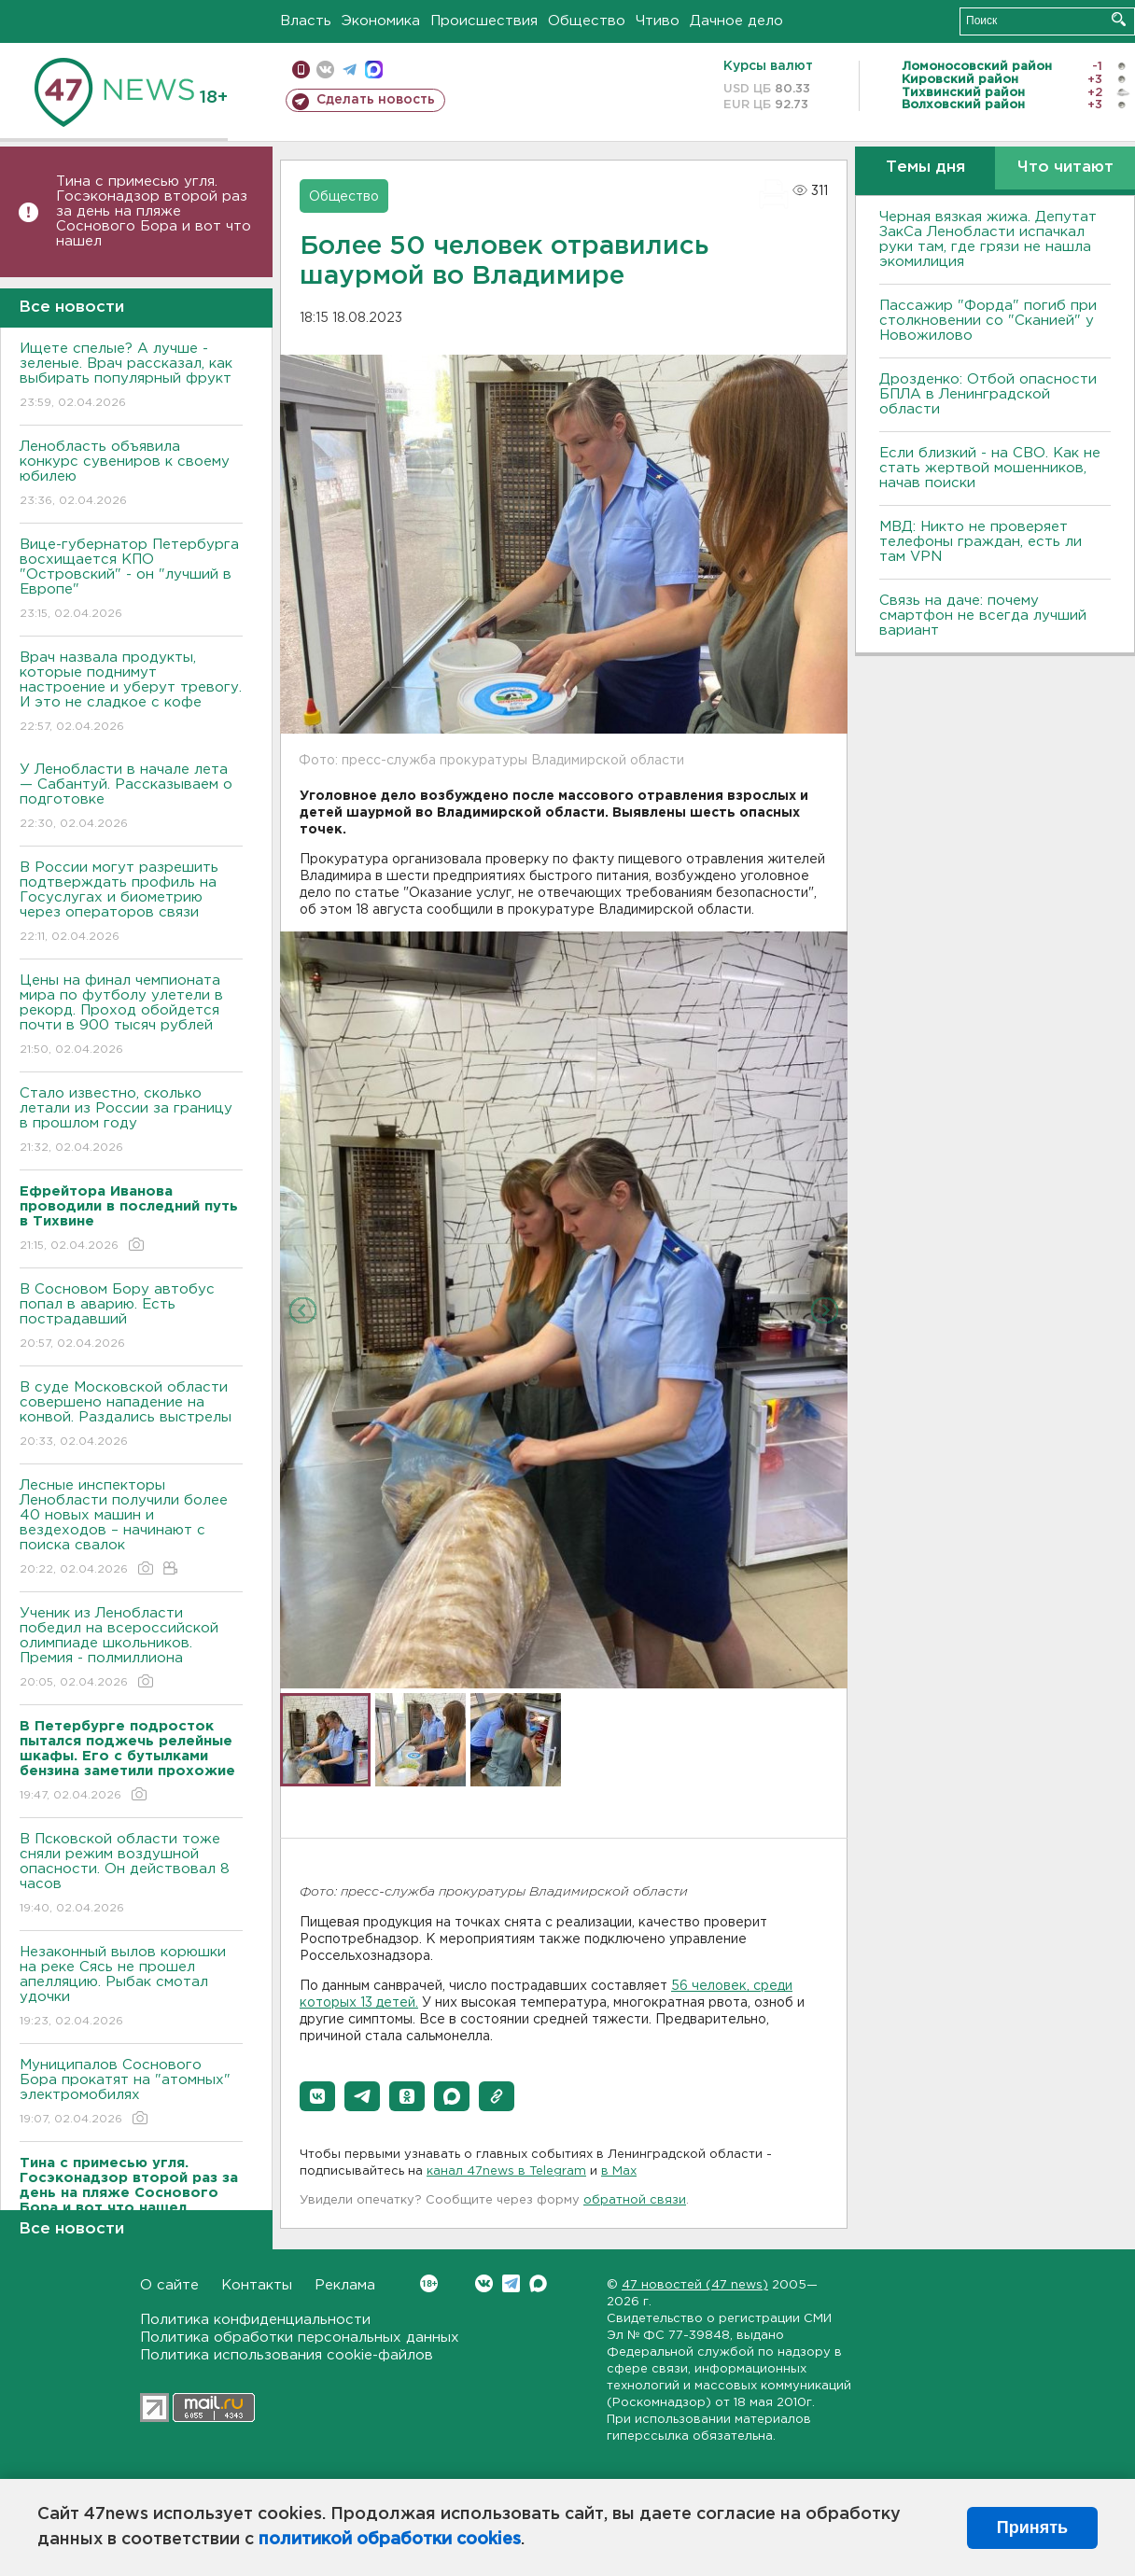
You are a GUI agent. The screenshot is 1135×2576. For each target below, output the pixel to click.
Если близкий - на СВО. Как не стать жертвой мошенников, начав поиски (989, 468)
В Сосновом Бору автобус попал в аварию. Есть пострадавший (131, 1317)
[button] (317, 2096)
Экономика (381, 21)
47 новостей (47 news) (695, 2285)
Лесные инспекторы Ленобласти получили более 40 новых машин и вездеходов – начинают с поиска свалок (131, 1528)
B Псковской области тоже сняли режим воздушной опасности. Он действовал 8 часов (131, 1874)
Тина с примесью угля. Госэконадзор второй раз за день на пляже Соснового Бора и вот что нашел (153, 211)
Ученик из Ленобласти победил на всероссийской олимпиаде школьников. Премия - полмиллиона (131, 1648)
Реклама (345, 2285)
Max (538, 2283)
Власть (305, 21)
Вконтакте (429, 2283)
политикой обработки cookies (390, 2539)
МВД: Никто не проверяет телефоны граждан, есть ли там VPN (980, 542)
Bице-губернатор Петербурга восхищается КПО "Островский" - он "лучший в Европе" (131, 580)
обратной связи (634, 2200)
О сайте (169, 2285)
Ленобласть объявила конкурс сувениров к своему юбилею (131, 475)
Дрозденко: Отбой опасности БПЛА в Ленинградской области (988, 394)
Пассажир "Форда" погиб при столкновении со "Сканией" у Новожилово (988, 321)
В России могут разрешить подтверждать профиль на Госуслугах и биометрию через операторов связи (131, 903)
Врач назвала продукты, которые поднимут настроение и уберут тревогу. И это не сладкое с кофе (131, 693)
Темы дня (925, 168)
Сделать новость (375, 99)
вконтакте (325, 69)
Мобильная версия (301, 69)
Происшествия (484, 21)
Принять (1032, 2527)
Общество (586, 21)
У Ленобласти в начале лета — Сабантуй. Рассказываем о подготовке (131, 797)
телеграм (349, 69)
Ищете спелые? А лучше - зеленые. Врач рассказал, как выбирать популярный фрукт (131, 377)
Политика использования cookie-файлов (286, 2355)
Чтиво (658, 21)
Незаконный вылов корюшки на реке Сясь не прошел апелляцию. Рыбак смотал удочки (131, 1987)
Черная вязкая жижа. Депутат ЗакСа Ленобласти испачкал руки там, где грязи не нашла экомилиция (988, 239)
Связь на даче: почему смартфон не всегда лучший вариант (982, 616)
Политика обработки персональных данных (299, 2337)
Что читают (1065, 168)
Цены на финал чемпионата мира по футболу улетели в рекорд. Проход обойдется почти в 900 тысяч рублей (131, 1015)
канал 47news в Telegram (506, 2171)
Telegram (511, 2283)
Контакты (256, 2285)
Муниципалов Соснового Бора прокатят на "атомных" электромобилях (131, 2093)
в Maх (619, 2171)
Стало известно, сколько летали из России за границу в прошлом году (131, 1121)
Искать (1119, 19)
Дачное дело (736, 21)
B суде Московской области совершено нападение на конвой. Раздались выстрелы (131, 1415)
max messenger (374, 69)
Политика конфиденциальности (255, 2320)
